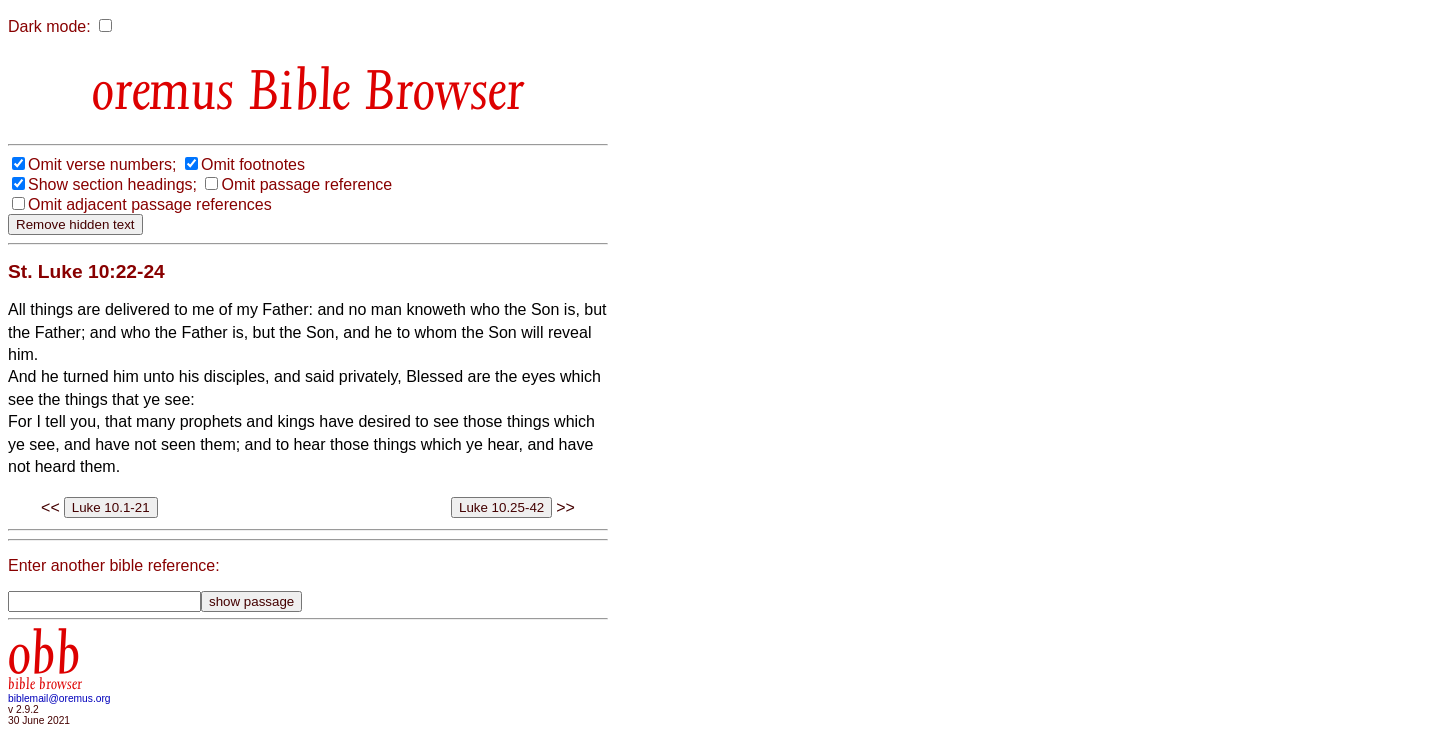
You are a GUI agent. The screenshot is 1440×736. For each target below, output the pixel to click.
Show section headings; (112, 184)
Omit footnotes (253, 164)
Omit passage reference (306, 184)
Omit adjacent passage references (150, 204)
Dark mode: (49, 26)
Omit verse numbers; (102, 164)
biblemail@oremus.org (59, 698)
